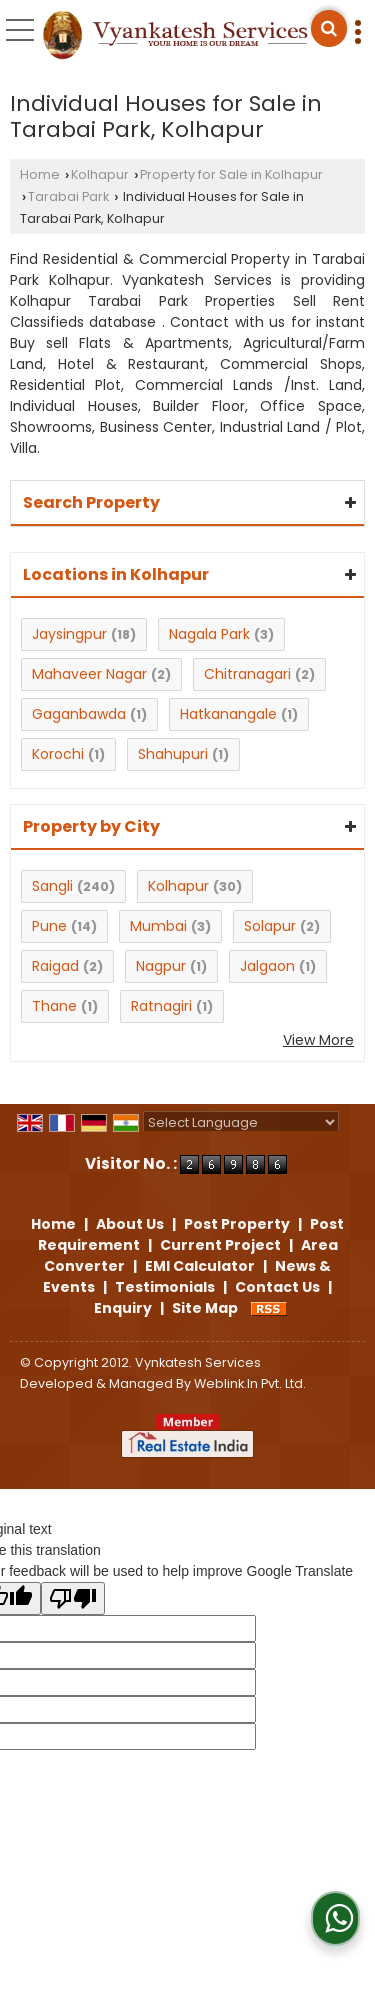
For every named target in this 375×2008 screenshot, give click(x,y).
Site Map (205, 1308)
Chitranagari (247, 674)
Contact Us (277, 1287)
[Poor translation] (73, 1598)
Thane (54, 1006)
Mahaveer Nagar (89, 674)
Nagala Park (209, 634)
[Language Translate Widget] (241, 1122)
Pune (49, 926)
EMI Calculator (200, 1266)
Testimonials (165, 1287)
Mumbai (158, 926)
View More (318, 1040)
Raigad (55, 966)
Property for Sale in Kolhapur (231, 174)
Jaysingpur (69, 634)
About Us (130, 1224)
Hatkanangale (228, 714)
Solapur (270, 926)
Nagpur (161, 966)
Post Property (237, 1224)
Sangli (52, 886)
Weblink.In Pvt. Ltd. (250, 1383)
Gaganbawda (79, 714)
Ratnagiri (161, 1006)
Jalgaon (267, 966)
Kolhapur (100, 174)
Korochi (58, 754)
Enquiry (123, 1308)
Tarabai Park (68, 196)
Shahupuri (173, 754)
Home (40, 174)
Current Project (220, 1245)
